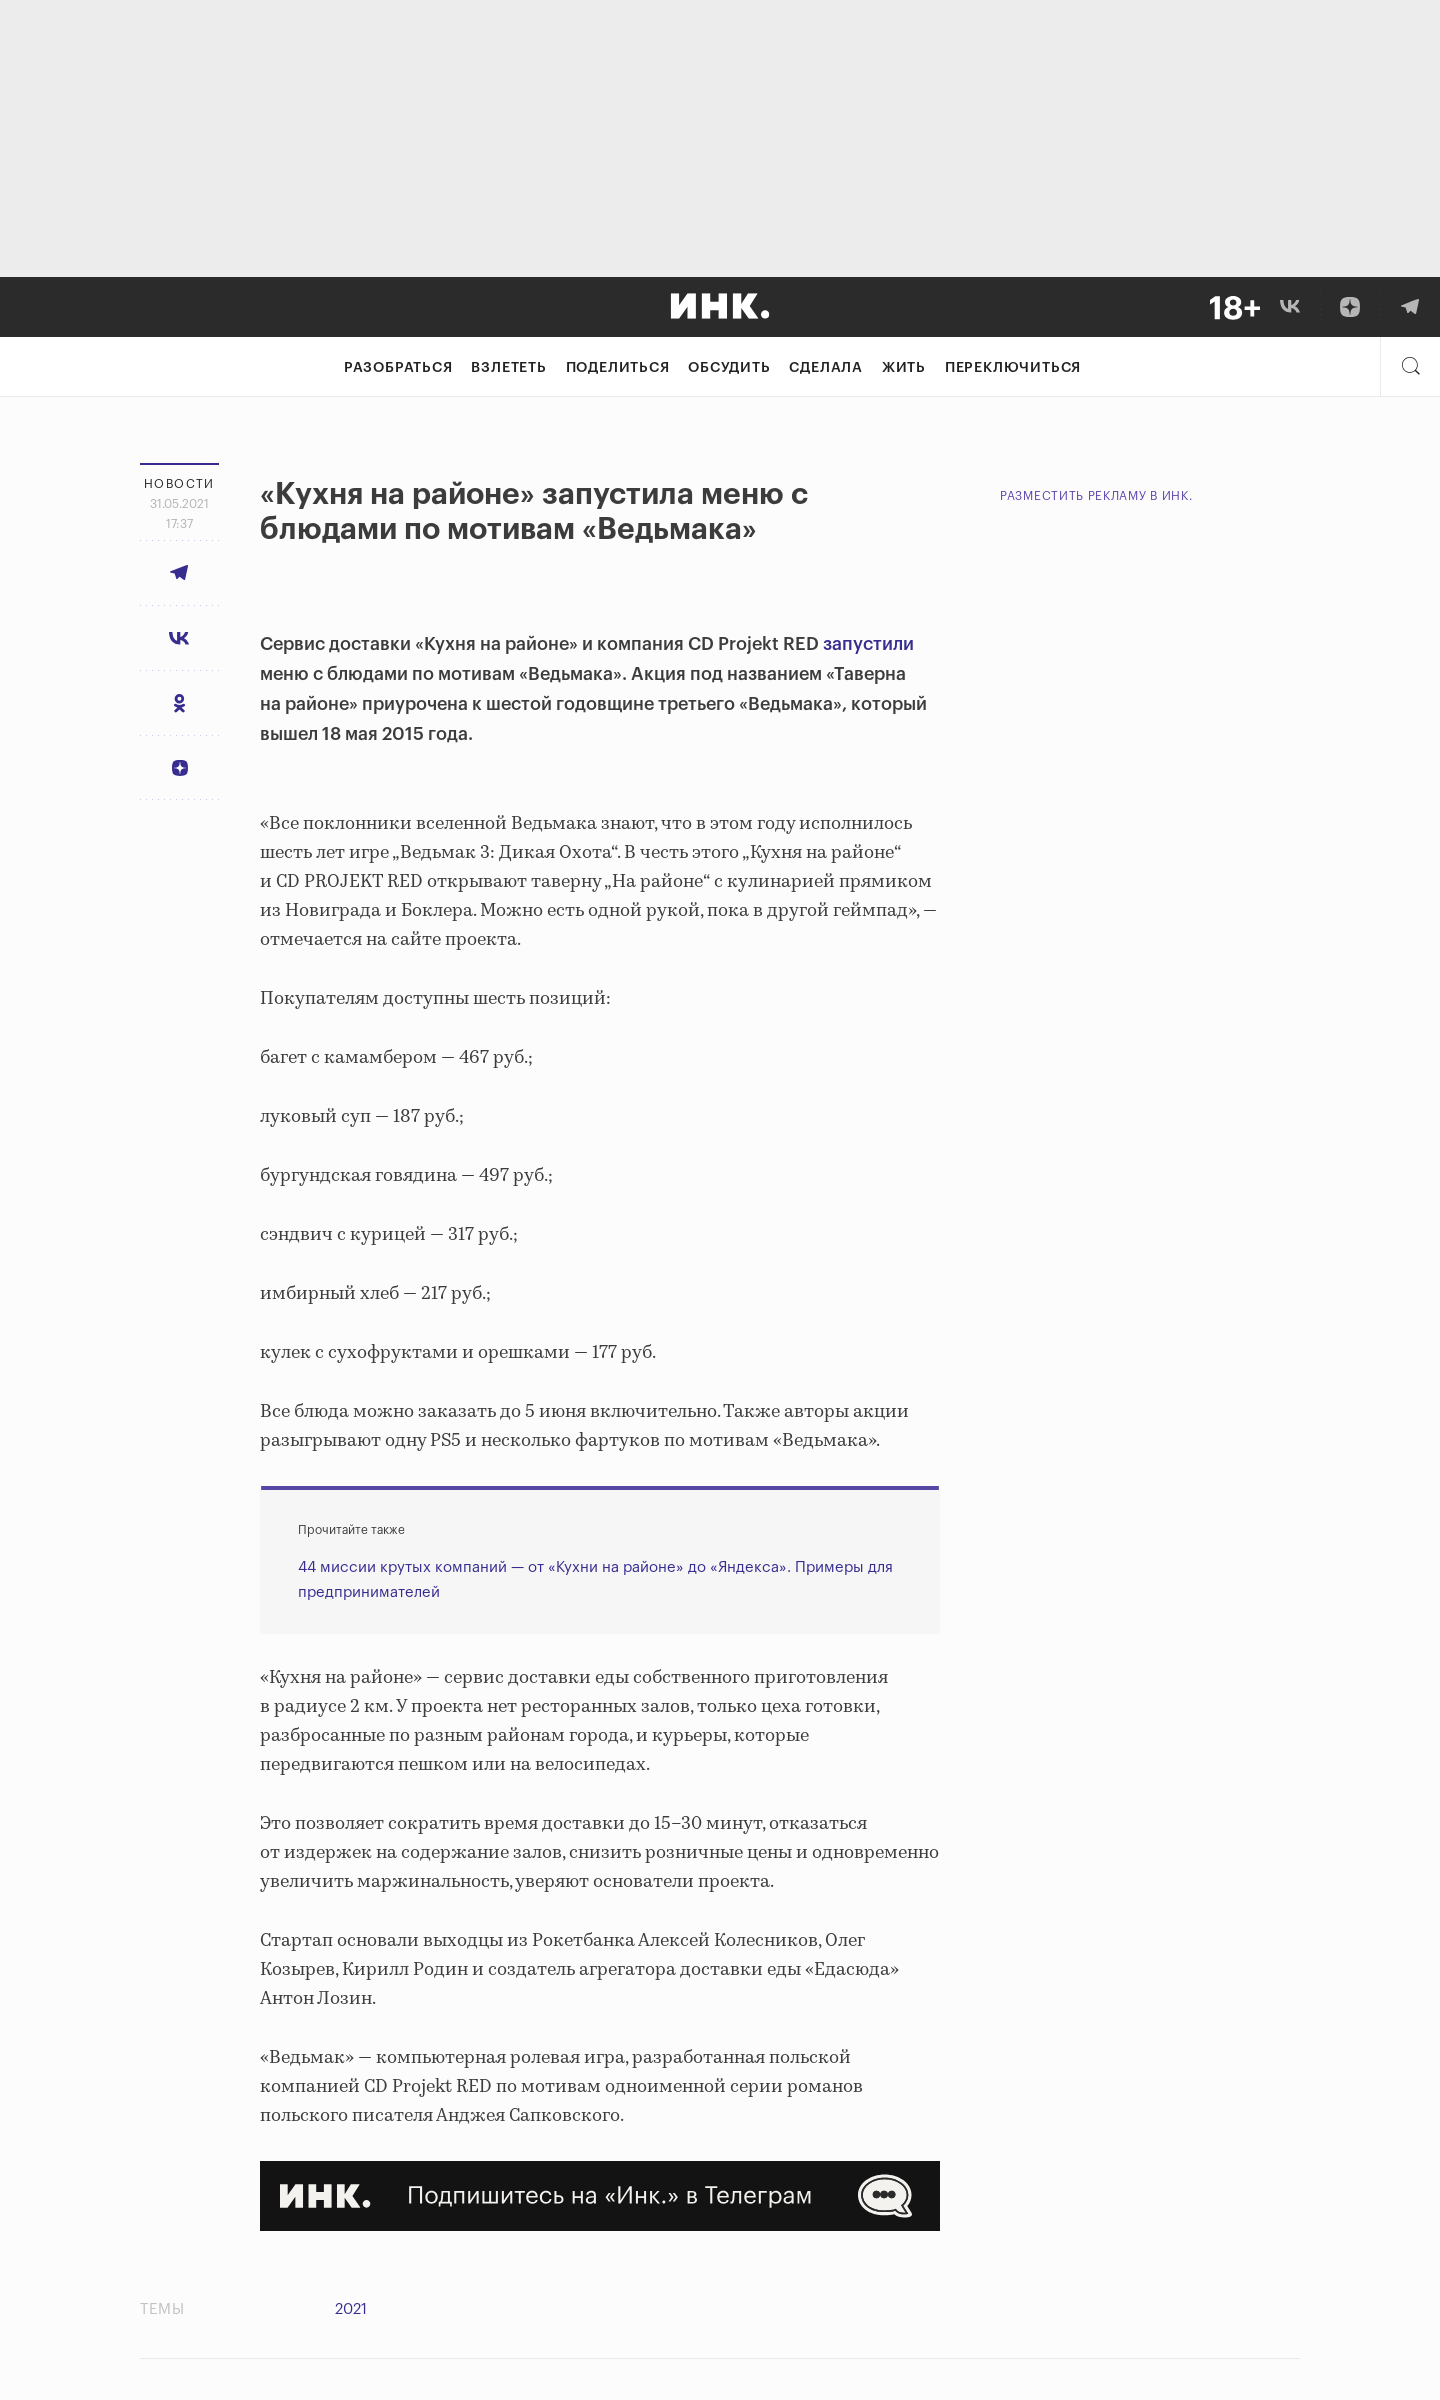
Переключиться (1013, 368)
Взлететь (508, 368)
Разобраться (398, 368)
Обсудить (729, 368)
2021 (351, 2309)
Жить (904, 368)
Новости (179, 484)
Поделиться (618, 368)
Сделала (826, 368)
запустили (868, 644)
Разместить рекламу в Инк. (1096, 496)
